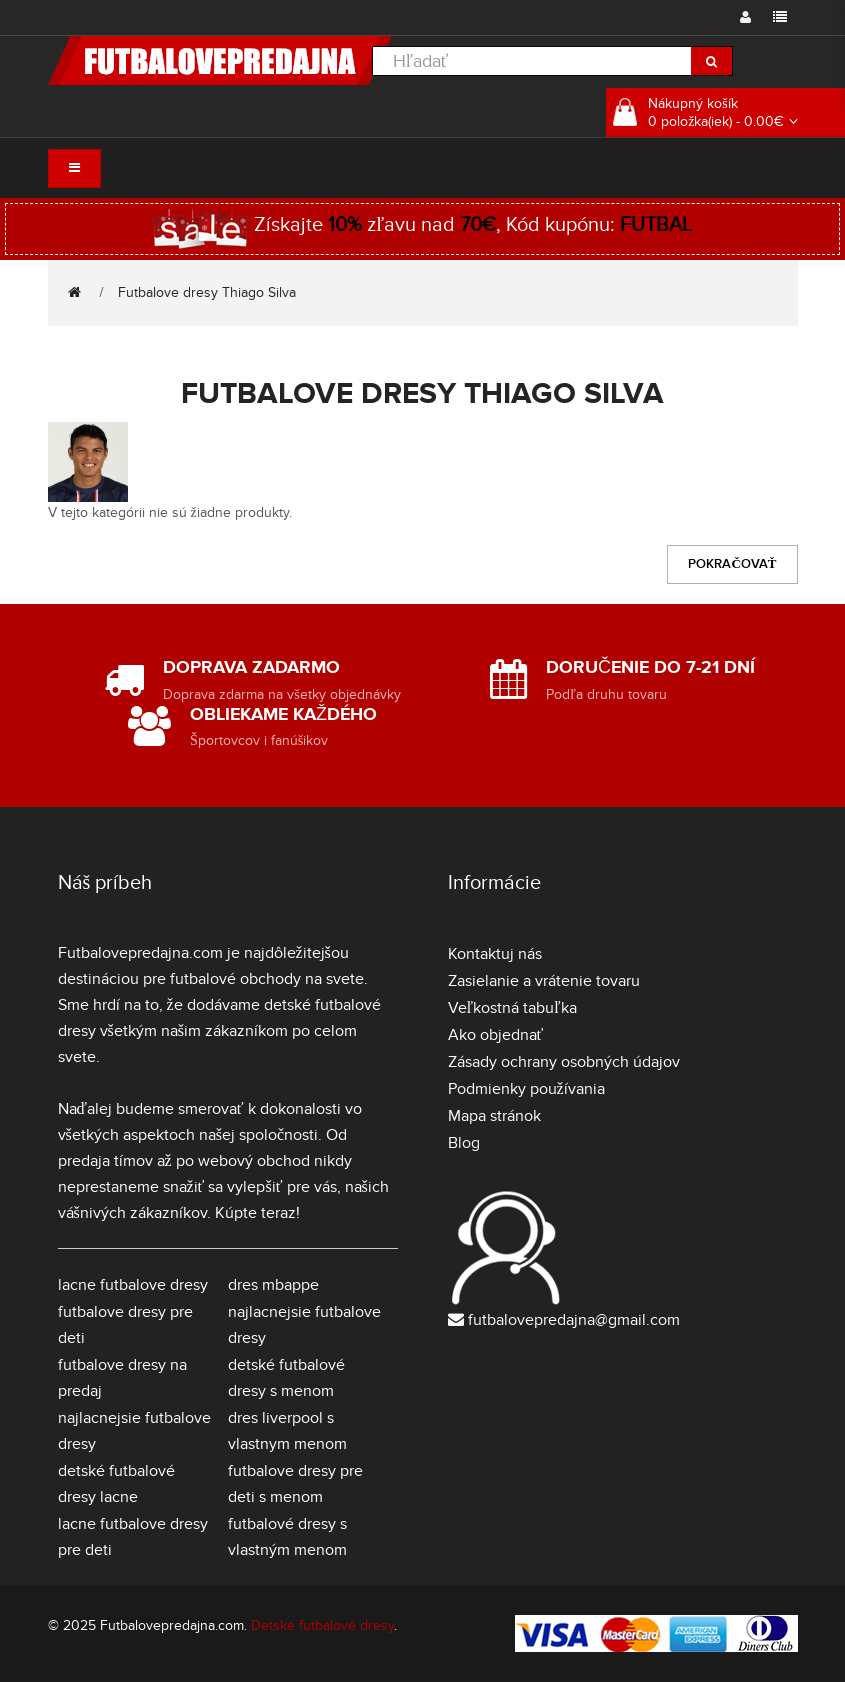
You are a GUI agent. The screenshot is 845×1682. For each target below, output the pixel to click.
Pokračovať (732, 564)
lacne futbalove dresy (133, 1285)
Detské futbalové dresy (322, 1625)
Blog (464, 1143)
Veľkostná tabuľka (512, 1008)
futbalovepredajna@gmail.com (574, 1320)
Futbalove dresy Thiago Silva (207, 292)
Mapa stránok (494, 1116)
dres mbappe (273, 1285)
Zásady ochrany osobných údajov (564, 1062)
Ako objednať (496, 1035)
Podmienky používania (526, 1089)
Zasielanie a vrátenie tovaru (544, 981)
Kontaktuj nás (495, 954)
